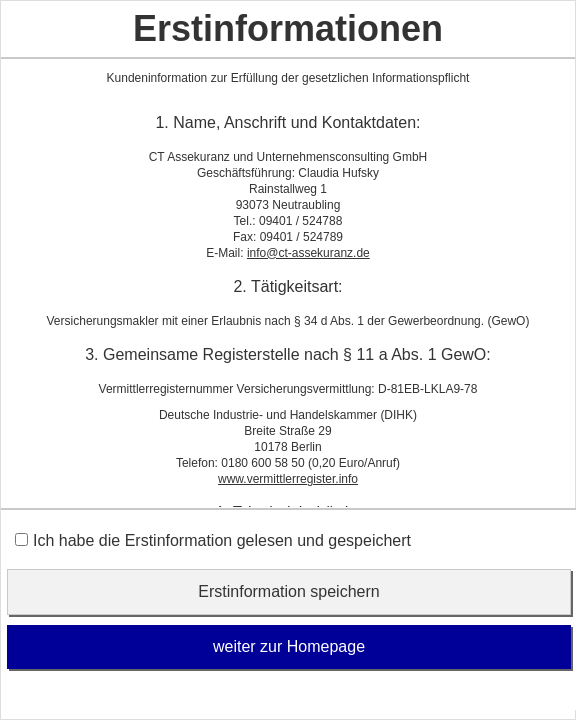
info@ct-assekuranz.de (308, 253)
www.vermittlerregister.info (288, 479)
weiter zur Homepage (289, 646)
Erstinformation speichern (288, 591)
